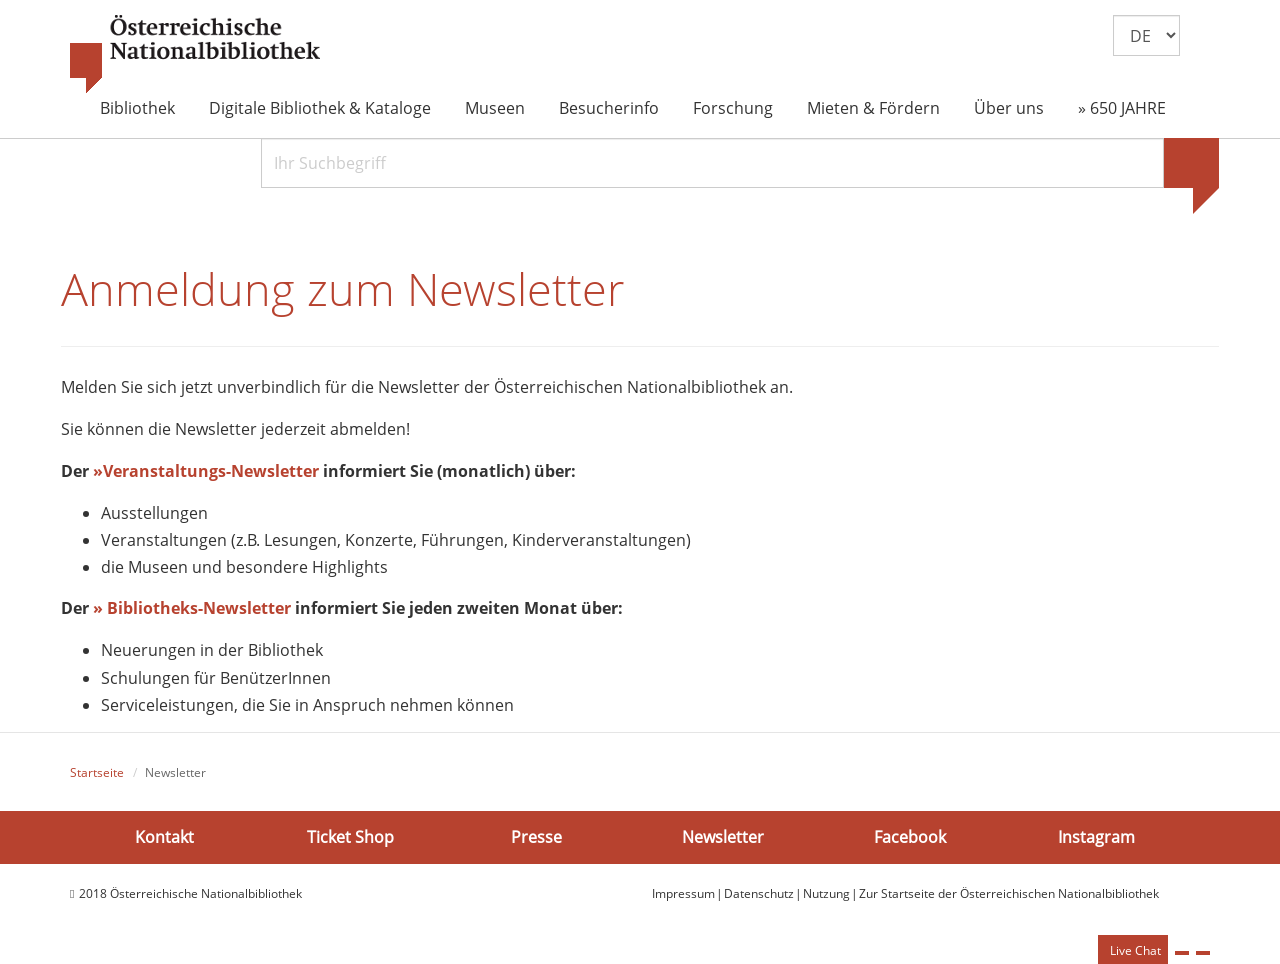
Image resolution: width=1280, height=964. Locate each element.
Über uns (1009, 108)
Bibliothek (137, 108)
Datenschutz (759, 893)
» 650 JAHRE (1122, 108)
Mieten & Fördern (873, 108)
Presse (536, 836)
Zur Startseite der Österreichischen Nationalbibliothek (1009, 893)
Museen (495, 108)
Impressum (683, 893)
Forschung (733, 108)
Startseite (97, 772)
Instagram (1096, 836)
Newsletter (723, 836)
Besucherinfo (609, 108)
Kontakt (164, 836)
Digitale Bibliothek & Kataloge (320, 108)
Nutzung (826, 893)
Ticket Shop (350, 836)
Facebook (910, 836)
